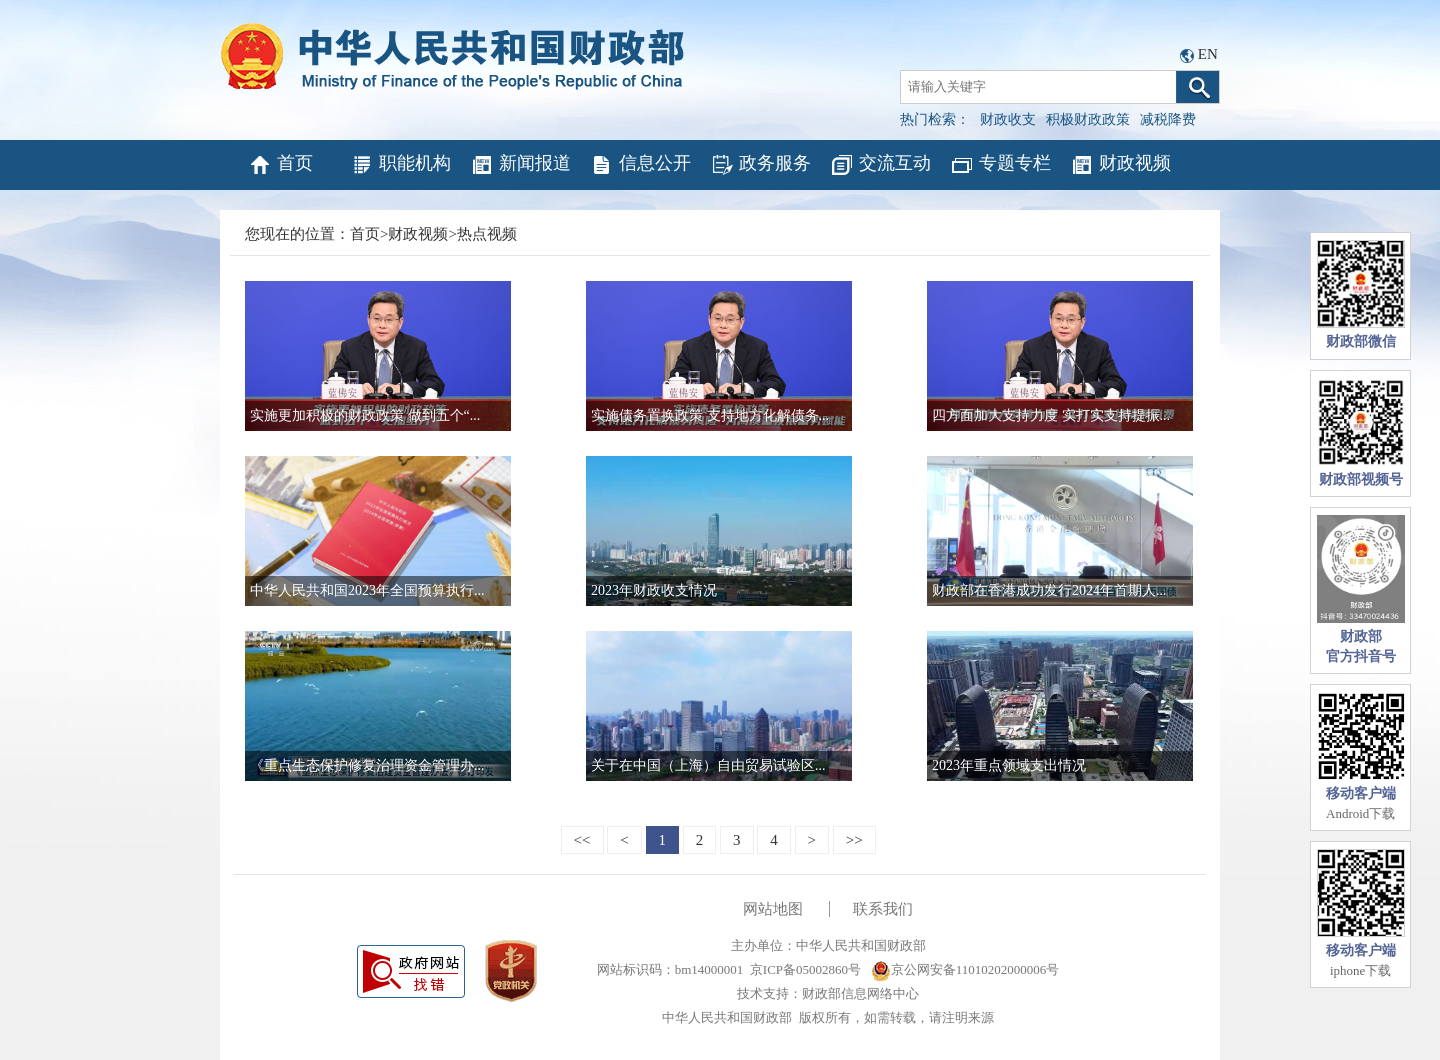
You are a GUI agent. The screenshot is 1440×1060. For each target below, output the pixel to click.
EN (1208, 54)
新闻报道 (520, 165)
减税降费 (1168, 119)
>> (854, 840)
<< (582, 840)
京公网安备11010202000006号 (965, 969)
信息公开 (640, 165)
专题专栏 (1000, 165)
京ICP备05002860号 (805, 969)
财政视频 (1120, 165)
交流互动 (880, 165)
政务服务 (760, 165)
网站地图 (773, 909)
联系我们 (883, 909)
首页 (280, 165)
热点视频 (487, 234)
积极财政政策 (1088, 119)
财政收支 (1008, 119)
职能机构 (400, 165)
